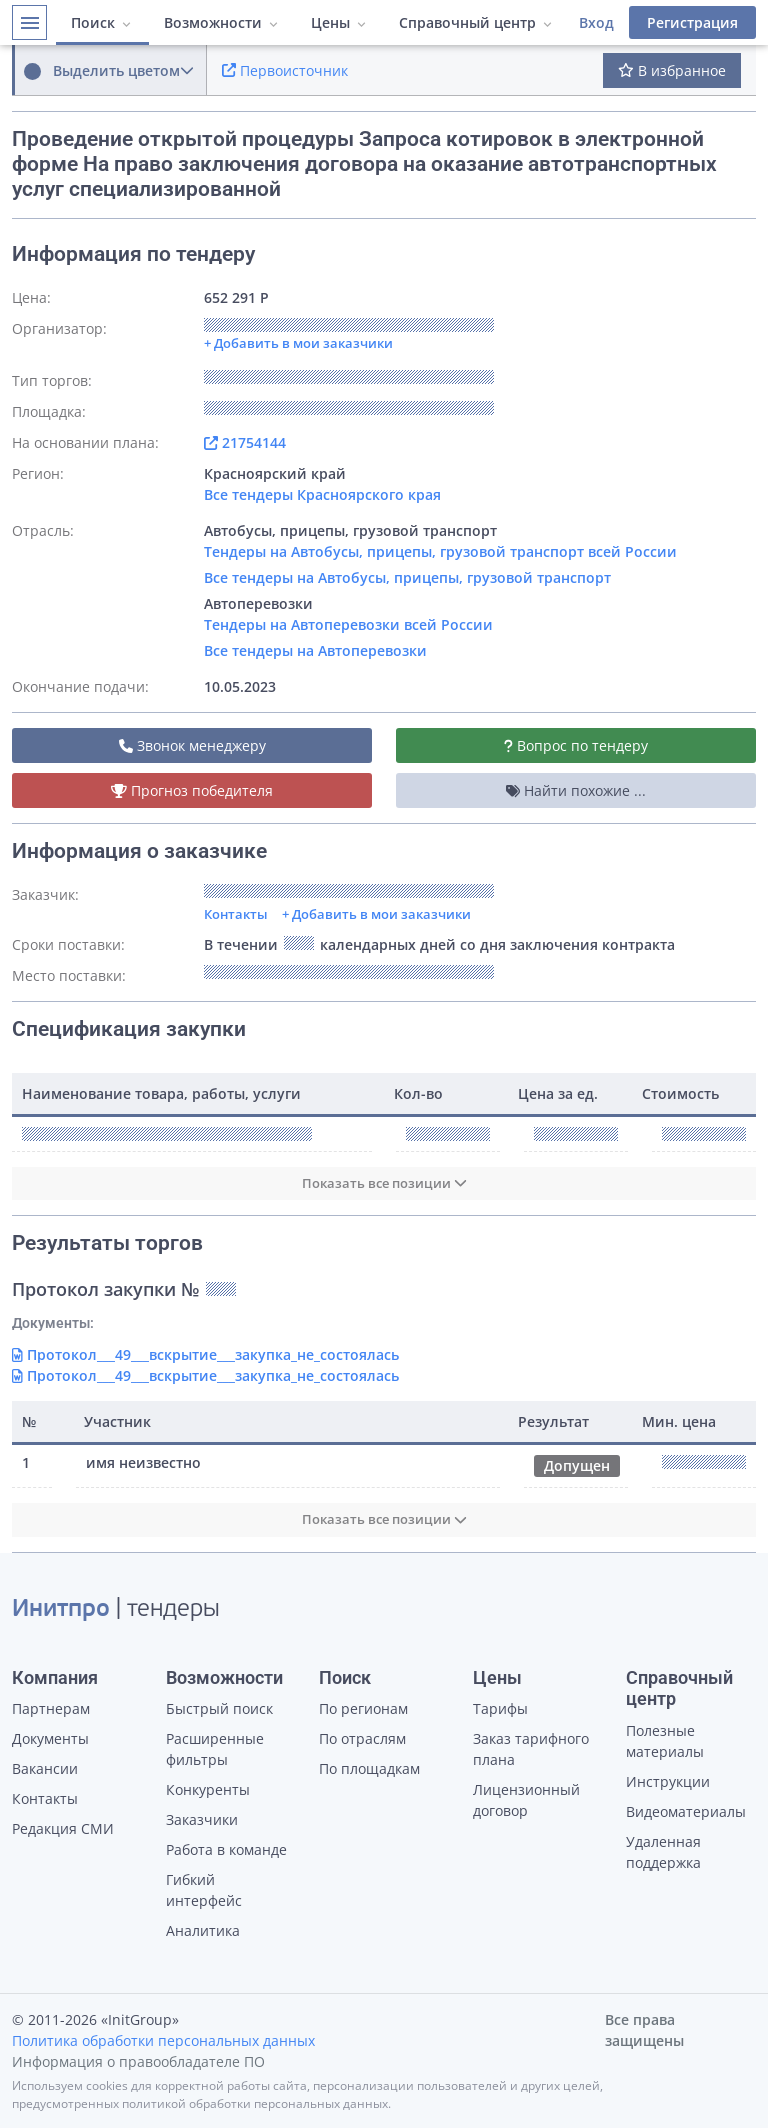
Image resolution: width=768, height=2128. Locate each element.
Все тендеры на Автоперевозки (315, 650)
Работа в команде (226, 1849)
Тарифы (500, 1708)
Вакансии (45, 1768)
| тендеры (116, 1610)
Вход (596, 22)
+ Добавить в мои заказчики (376, 914)
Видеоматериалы (686, 1811)
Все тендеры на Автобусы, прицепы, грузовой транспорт (407, 577)
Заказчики (202, 1819)
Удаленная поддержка (663, 1852)
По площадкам (369, 1768)
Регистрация (692, 22)
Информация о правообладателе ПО (138, 2061)
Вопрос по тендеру (576, 745)
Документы (50, 1738)
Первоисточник (285, 70)
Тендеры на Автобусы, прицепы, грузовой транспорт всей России (440, 551)
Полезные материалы (665, 1741)
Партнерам (51, 1708)
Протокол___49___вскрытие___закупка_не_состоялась (205, 1354)
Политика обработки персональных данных (163, 2040)
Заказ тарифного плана (531, 1749)
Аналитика (203, 1930)
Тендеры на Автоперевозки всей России (348, 624)
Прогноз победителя (192, 790)
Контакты (236, 914)
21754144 (245, 442)
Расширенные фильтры (215, 1749)
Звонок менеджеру (192, 745)
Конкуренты (208, 1789)
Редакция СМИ (63, 1828)
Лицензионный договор (526, 1800)
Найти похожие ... (576, 790)
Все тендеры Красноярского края (322, 494)
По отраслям (362, 1738)
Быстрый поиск (219, 1708)
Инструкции (668, 1781)
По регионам (363, 1708)
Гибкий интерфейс (204, 1890)
